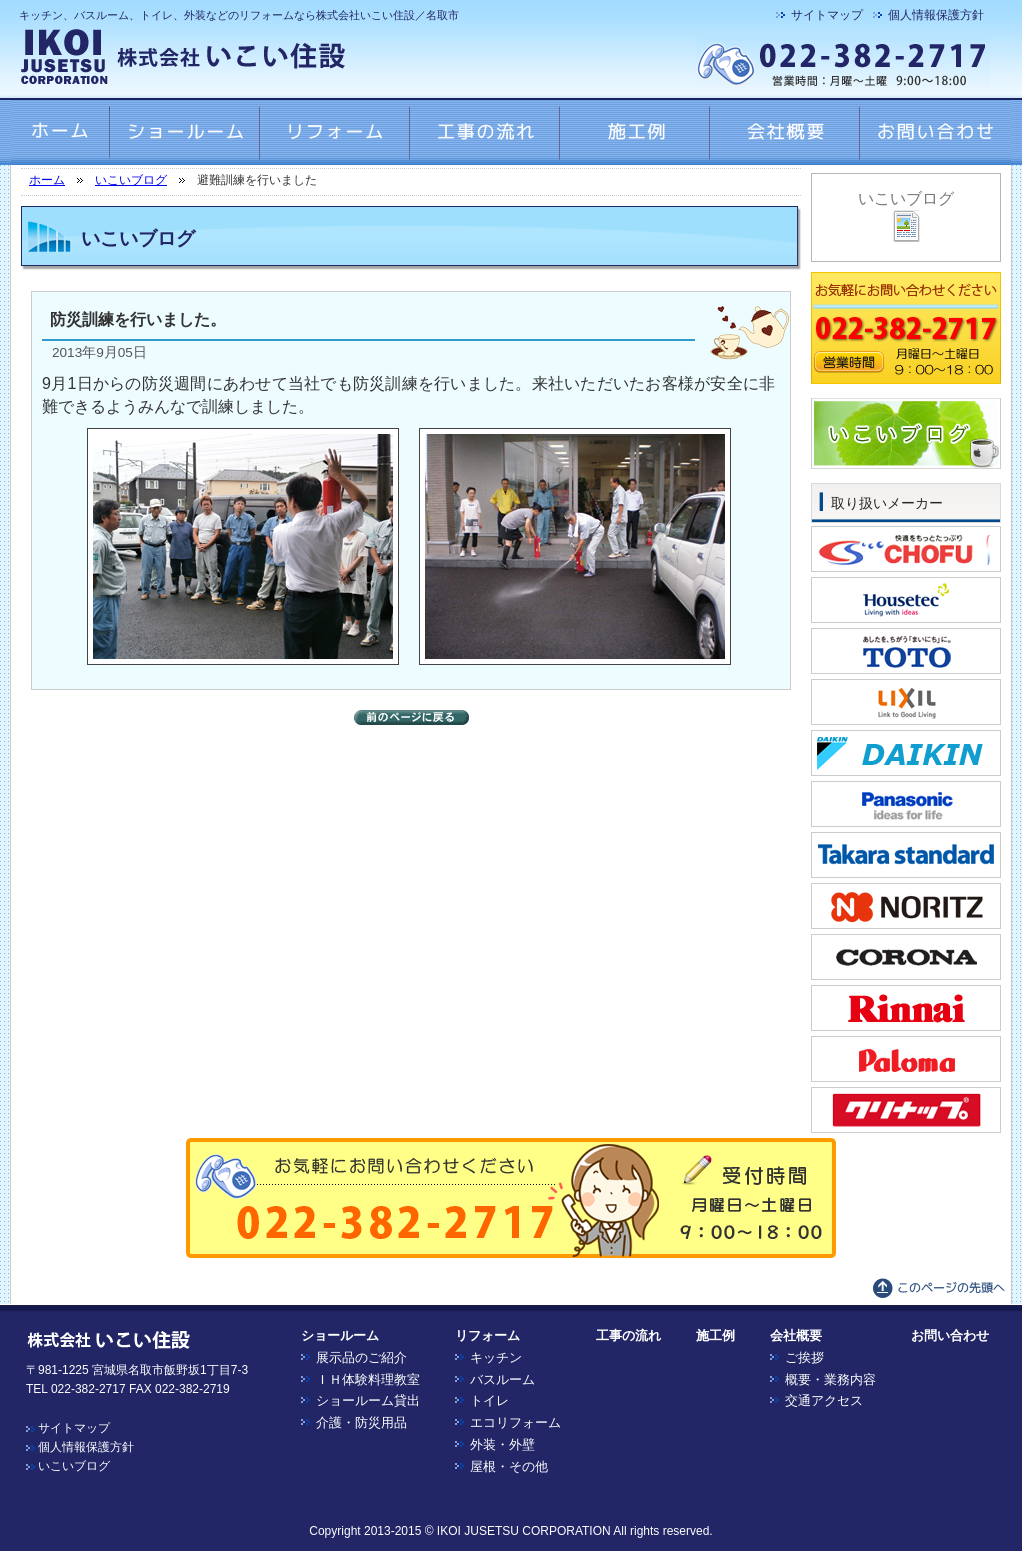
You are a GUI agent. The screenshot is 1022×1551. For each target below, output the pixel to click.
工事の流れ (628, 1335)
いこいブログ (131, 180)
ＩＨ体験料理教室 (368, 1379)
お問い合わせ (950, 1335)
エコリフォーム (515, 1422)
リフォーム (487, 1335)
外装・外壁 (502, 1444)
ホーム (47, 180)
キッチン (496, 1357)
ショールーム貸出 (368, 1400)
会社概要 (796, 1335)
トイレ (489, 1400)
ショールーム (340, 1335)
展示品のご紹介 (361, 1357)
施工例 (715, 1335)
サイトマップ (827, 15)
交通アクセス (824, 1400)
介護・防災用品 (361, 1422)
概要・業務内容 (830, 1379)
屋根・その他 (509, 1466)
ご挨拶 (804, 1357)
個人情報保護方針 (936, 15)
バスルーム (502, 1379)
